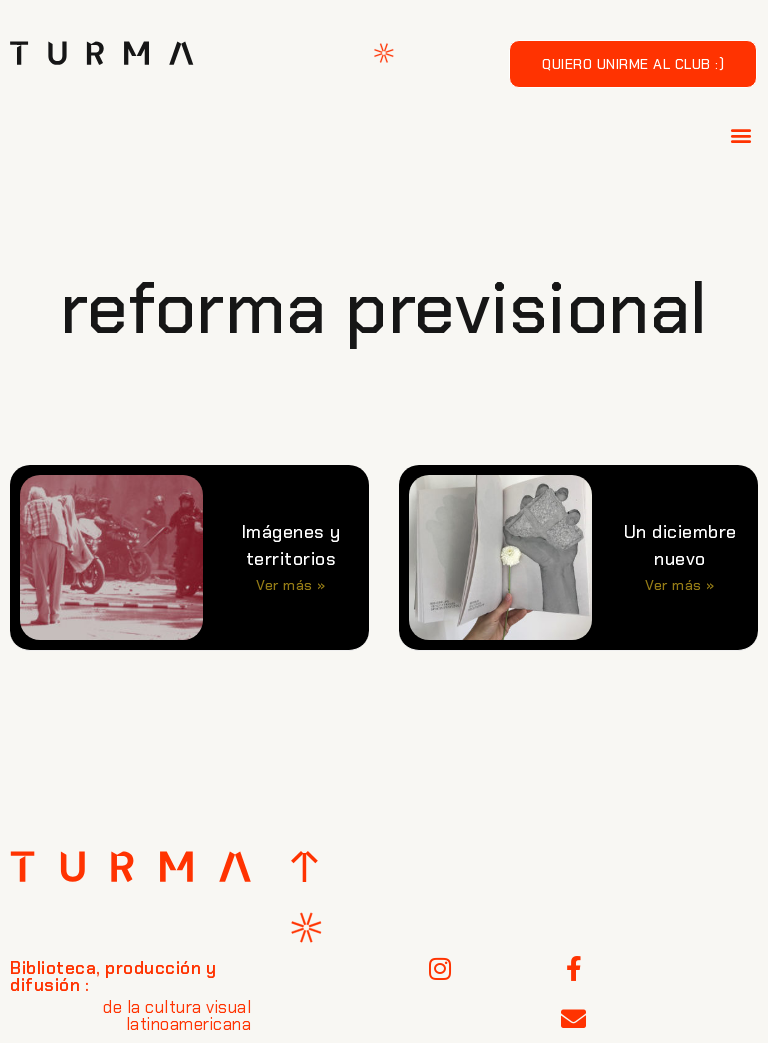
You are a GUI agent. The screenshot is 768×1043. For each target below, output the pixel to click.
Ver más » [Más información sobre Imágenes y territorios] (291, 585)
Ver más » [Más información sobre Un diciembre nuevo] (680, 585)
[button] (742, 134)
